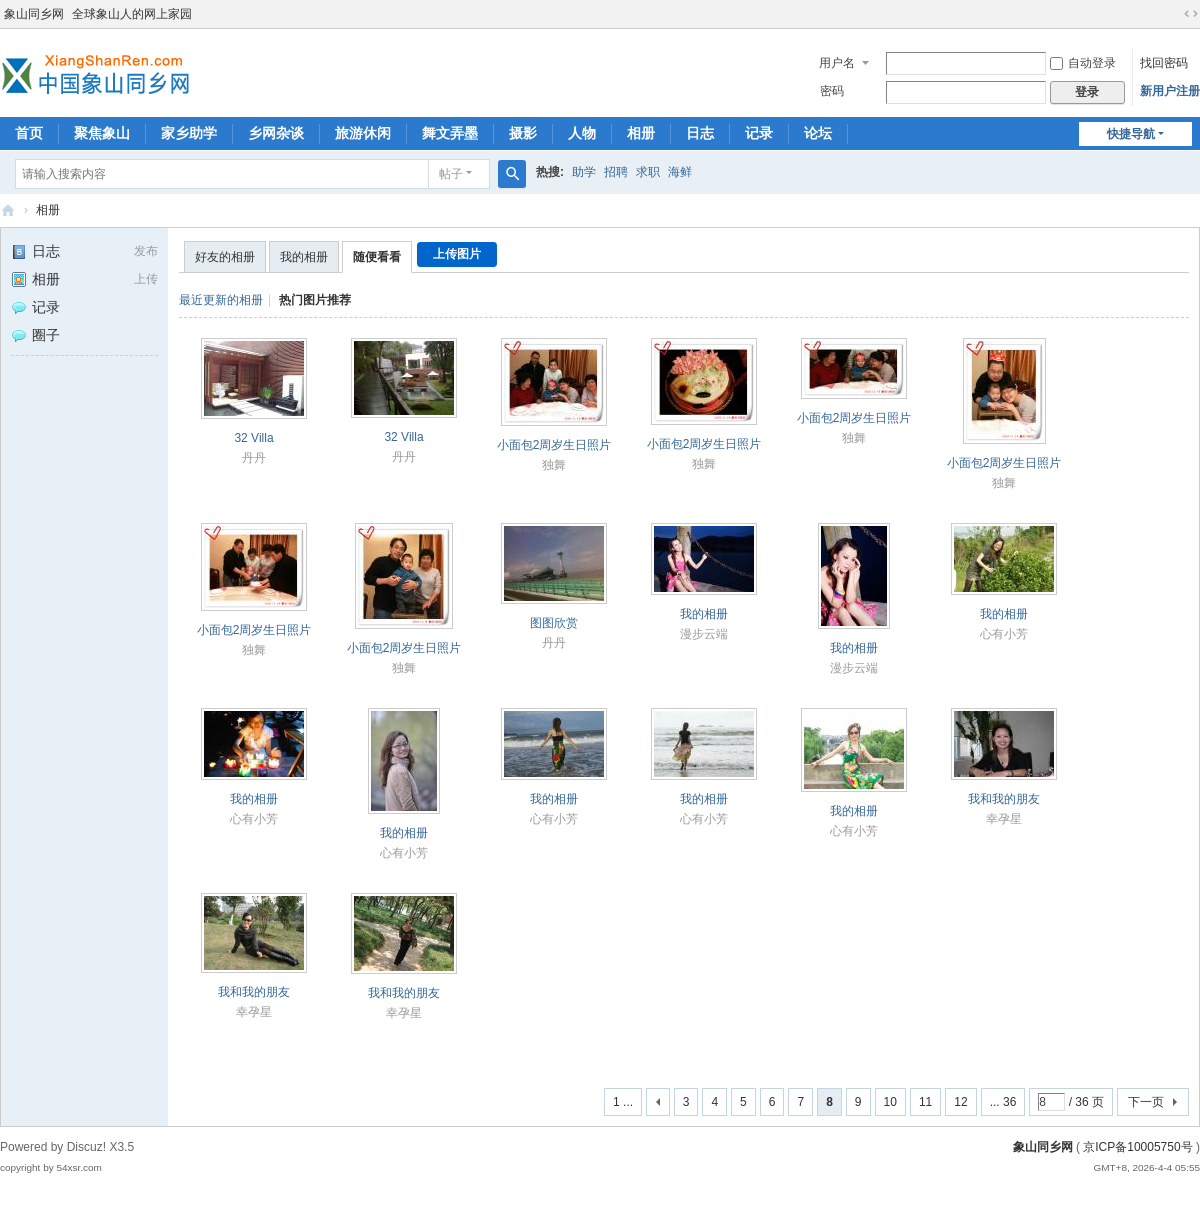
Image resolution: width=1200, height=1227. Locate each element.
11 (925, 1102)
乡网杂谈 (276, 133)
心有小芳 (1004, 634)
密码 (832, 91)
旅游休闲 (363, 133)
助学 (584, 172)
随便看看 (377, 257)
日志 (700, 133)
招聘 (616, 172)
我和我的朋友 (1004, 799)
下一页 (1146, 1102)
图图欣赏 (554, 623)
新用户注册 (1170, 91)
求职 (648, 172)
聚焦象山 (102, 133)
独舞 (554, 465)
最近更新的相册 (221, 300)
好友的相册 (225, 257)
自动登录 (1083, 63)
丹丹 (254, 458)
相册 (641, 133)
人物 (582, 133)
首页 (29, 133)
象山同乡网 (34, 14)
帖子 (451, 174)
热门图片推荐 (315, 300)
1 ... (623, 1102)
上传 (146, 279)
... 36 (1003, 1102)
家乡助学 (189, 133)
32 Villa (253, 438)
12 (960, 1102)
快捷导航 (1131, 134)
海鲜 (680, 172)
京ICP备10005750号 (1137, 1147)
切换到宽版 (1191, 14)
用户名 (837, 63)
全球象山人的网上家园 (132, 14)
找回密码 (1164, 63)
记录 (759, 133)
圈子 (35, 335)
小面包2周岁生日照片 (554, 445)
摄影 (523, 133)
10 (890, 1102)
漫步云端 (704, 634)
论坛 (818, 133)
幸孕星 (1004, 819)
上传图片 (457, 254)
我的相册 (304, 257)
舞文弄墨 (450, 133)
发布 (146, 251)
